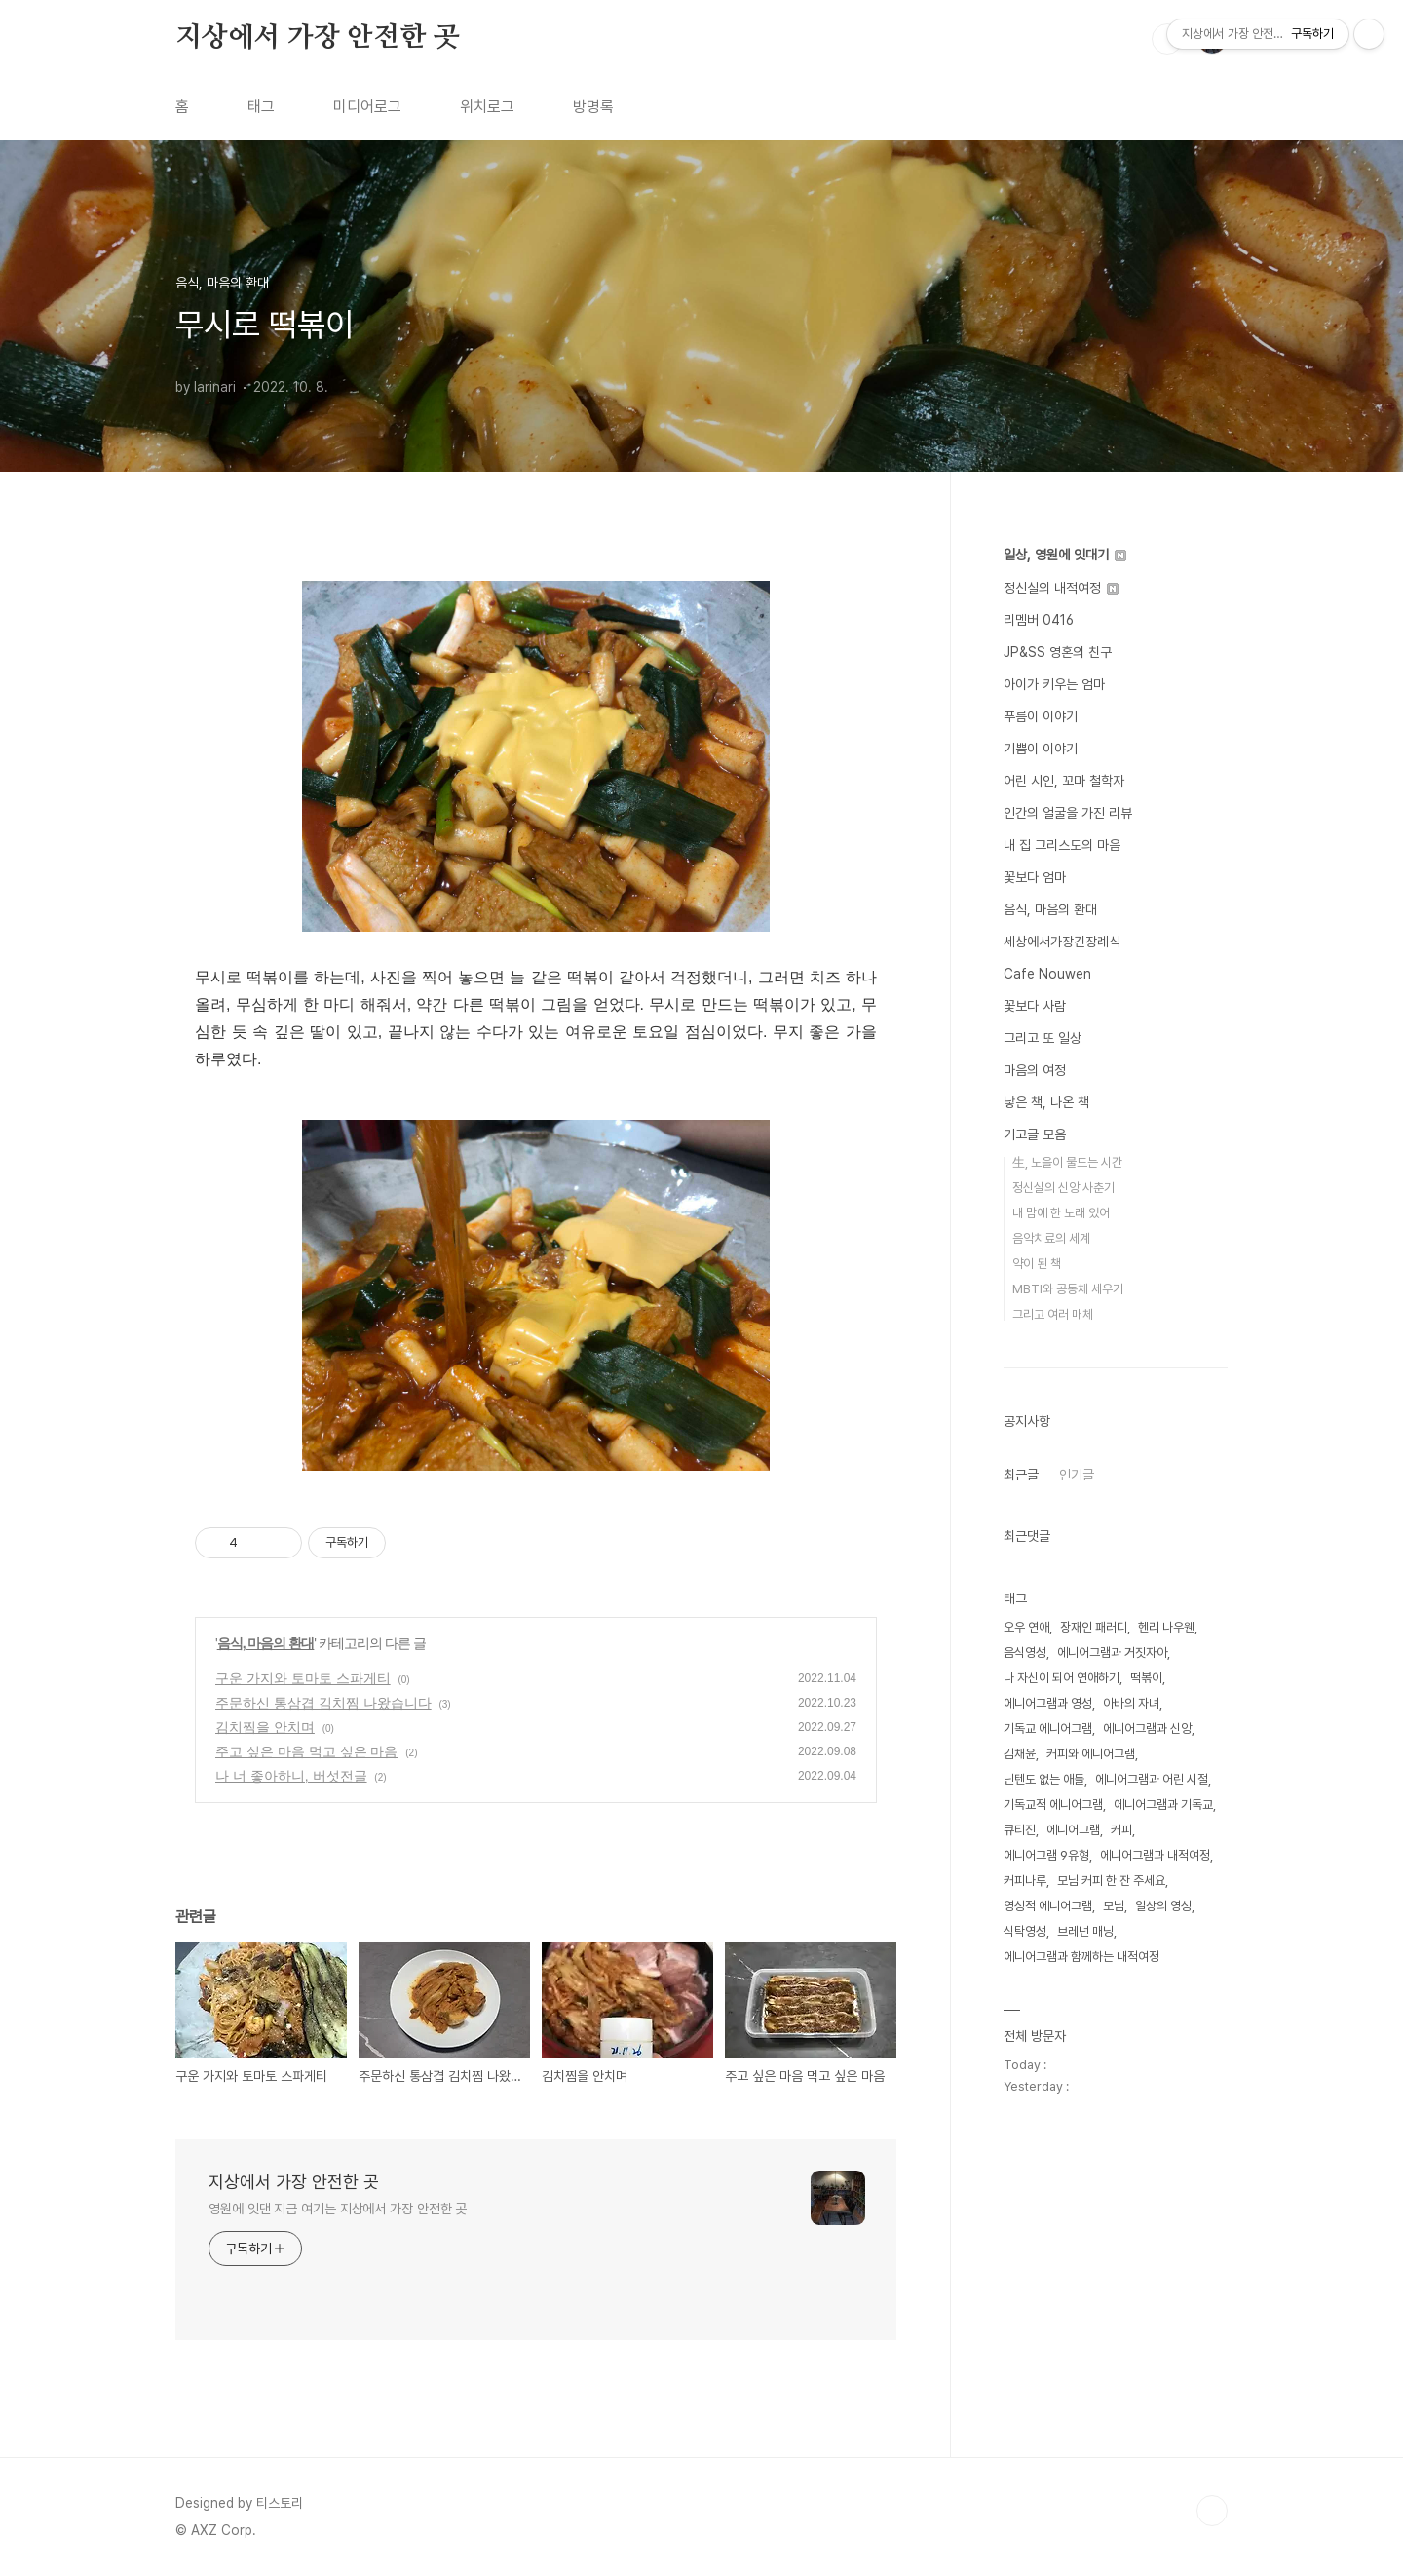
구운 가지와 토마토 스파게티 (303, 1678)
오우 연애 (1026, 1627)
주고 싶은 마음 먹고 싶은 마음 (306, 1751)
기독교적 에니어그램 (1053, 1804)
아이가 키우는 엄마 (1054, 684)
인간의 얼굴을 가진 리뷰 (1068, 813)
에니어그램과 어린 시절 (1151, 1779)
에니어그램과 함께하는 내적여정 (1081, 1956)
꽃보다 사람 (1035, 1006)
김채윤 (1020, 1754)
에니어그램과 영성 (1048, 1703)
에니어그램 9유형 (1046, 1855)
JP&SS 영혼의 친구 (1058, 652)
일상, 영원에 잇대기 (1065, 554)
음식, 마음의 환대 (266, 1643)
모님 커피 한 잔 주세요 (1111, 1880)
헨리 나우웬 (1166, 1627)
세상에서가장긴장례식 (1062, 941)
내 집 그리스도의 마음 (1062, 845)
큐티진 (1020, 1830)
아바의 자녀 (1131, 1703)
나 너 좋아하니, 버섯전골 (291, 1776)
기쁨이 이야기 (1041, 748)
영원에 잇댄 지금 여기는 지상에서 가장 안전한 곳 (338, 2208)
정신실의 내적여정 (1061, 588)
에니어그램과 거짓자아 (1112, 1652)
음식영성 (1025, 1652)
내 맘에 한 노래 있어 (1061, 1213)
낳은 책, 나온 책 (1046, 1102)
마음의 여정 (1035, 1070)
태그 (261, 106)
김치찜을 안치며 (265, 1727)
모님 (1113, 1906)
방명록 (593, 106)
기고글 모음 (1035, 1134)
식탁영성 (1025, 1931)
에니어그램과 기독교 (1163, 1804)
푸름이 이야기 (1041, 716)
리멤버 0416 (1039, 620)
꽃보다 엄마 (1035, 877)
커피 (1121, 1830)
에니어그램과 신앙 (1147, 1728)
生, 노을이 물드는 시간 (1067, 1162)
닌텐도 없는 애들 (1044, 1779)
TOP (1212, 2510)
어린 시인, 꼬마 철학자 (1064, 780)
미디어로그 (367, 106)
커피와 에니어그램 (1090, 1754)
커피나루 (1025, 1880)
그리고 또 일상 (1042, 1038)
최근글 (1021, 1474)
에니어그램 (1073, 1830)
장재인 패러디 (1093, 1627)
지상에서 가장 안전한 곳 (317, 38)
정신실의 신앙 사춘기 (1063, 1187)
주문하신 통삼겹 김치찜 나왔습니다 (323, 1703)
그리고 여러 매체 (1052, 1314)
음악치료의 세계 (1051, 1238)
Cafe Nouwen (1047, 973)
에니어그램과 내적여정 (1155, 1855)
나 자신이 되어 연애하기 (1061, 1678)
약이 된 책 (1036, 1263)
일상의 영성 (1163, 1906)
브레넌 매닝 (1085, 1931)
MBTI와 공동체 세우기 (1067, 1289)
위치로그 (487, 106)
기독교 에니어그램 (1048, 1728)
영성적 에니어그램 (1048, 1906)
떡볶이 (1146, 1678)
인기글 (1076, 1474)
